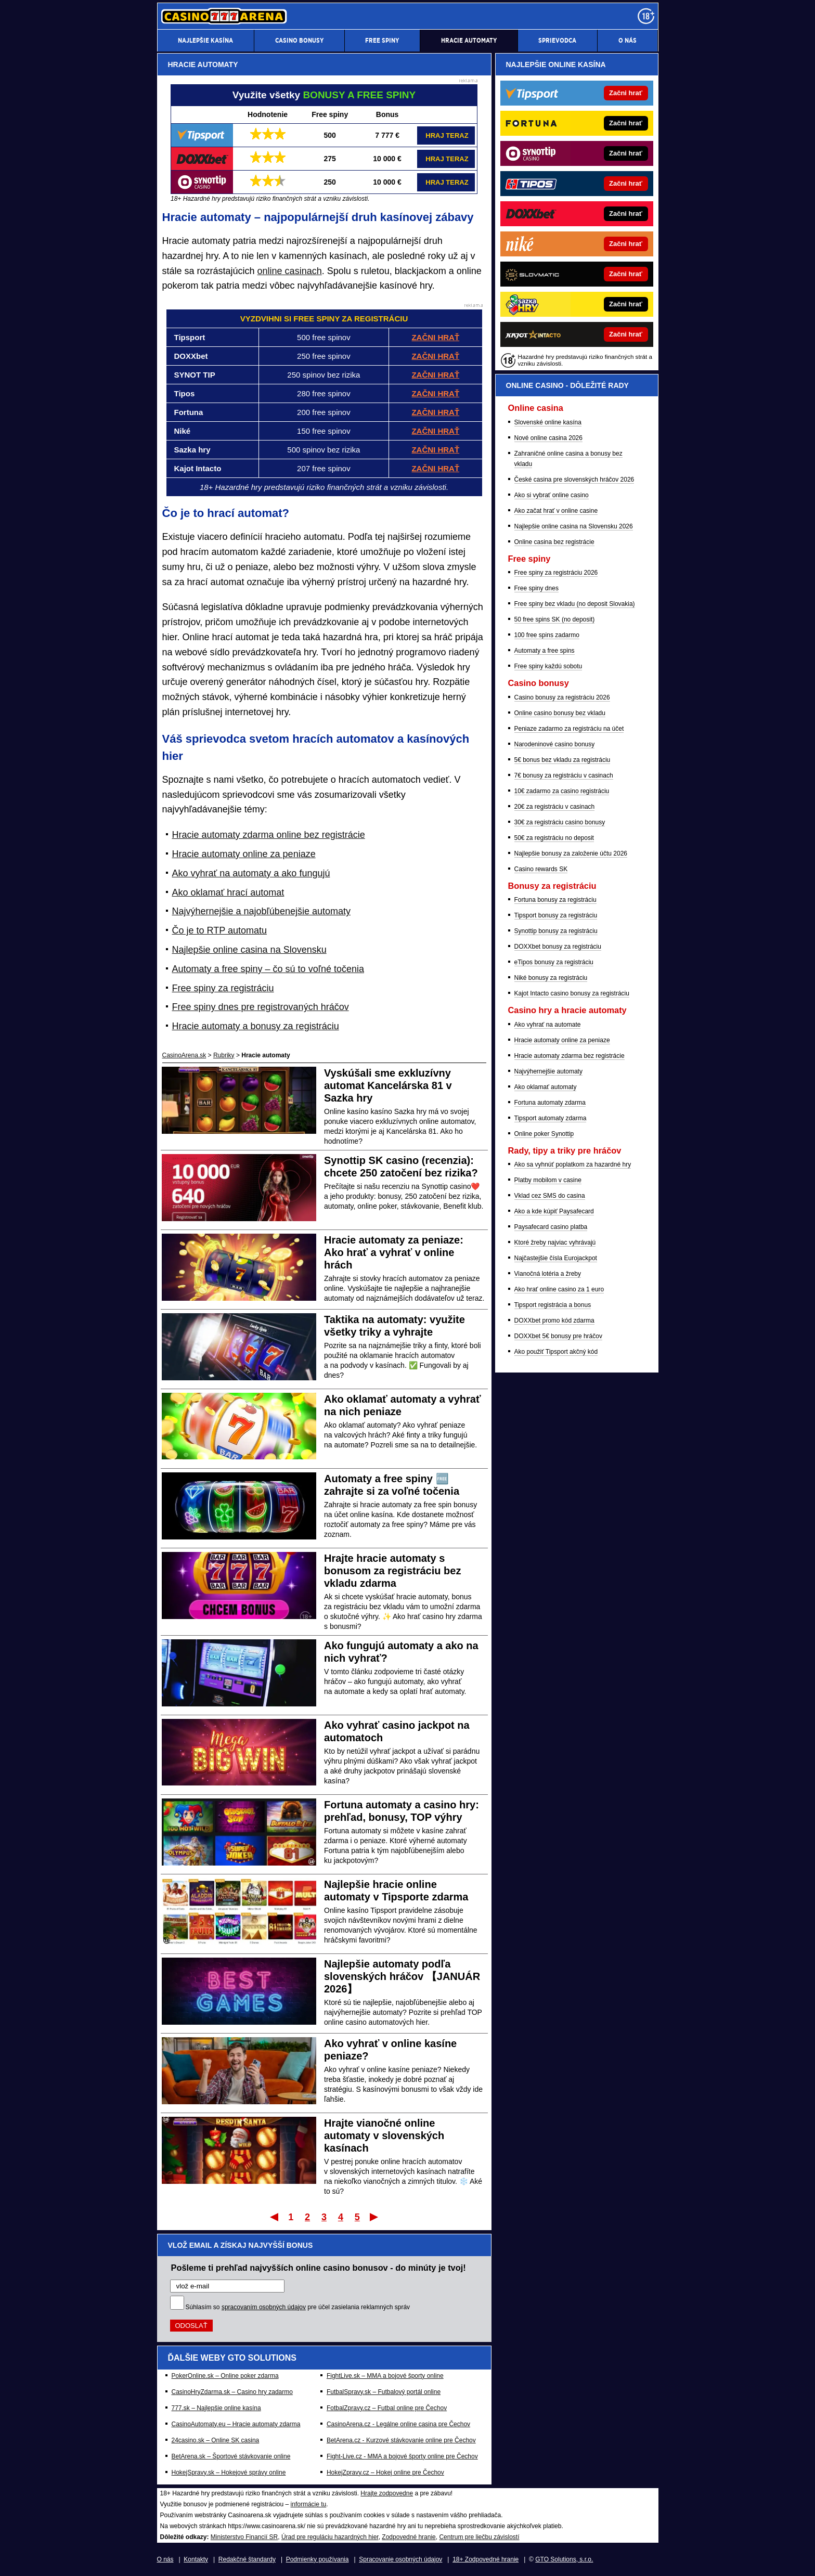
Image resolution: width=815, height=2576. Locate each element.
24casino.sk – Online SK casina (216, 2440)
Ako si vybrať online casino (551, 495)
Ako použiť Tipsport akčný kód (556, 1351)
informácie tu (309, 2504)
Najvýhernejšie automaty (548, 1071)
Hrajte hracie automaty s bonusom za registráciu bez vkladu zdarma (392, 1570)
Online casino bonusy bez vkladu (559, 713)
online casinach (289, 271)
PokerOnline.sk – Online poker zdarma (225, 2375)
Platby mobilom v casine (547, 1180)
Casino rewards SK (541, 869)
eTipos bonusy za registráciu (553, 962)
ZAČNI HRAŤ (435, 449)
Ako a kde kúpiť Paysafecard (554, 1211)
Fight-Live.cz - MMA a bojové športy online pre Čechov (402, 2456)
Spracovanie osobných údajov (400, 2559)
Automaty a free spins (544, 650)
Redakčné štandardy (247, 2559)
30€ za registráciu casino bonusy (559, 822)
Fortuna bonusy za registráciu (555, 899)
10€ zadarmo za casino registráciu (562, 791)
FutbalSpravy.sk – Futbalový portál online (384, 2392)
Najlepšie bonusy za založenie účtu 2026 (570, 853)
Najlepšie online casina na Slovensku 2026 (573, 526)
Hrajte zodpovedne (386, 2493)
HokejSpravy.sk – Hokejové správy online (229, 2472)
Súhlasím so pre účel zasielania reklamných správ (298, 2307)
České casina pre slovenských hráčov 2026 (574, 479)
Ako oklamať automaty (545, 1087)
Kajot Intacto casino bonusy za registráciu (571, 993)
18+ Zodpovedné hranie (485, 2559)
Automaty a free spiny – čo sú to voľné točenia (268, 969)
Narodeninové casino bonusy (554, 744)
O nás (165, 2559)
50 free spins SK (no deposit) (554, 619)
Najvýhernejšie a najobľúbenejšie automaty (261, 911)
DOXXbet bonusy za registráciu (557, 946)
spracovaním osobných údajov (264, 2307)
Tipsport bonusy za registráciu (556, 915)
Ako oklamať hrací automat (228, 892)
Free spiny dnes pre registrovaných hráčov (260, 1007)
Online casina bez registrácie (554, 542)
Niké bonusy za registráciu (551, 977)
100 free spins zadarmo (546, 635)
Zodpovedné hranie (408, 2537)
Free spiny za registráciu (223, 988)
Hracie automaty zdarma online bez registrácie (268, 835)
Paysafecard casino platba (551, 1227)
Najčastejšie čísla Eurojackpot (555, 1258)
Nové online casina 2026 (548, 438)
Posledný (375, 2216)
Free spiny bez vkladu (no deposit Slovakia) (574, 603)
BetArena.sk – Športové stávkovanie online (231, 2456)
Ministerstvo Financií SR (244, 2537)
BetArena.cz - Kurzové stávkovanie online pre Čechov (401, 2440)
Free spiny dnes (536, 588)
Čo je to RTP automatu (219, 930)
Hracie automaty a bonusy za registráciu (255, 1026)
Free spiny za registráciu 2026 (556, 572)
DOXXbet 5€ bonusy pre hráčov (558, 1336)
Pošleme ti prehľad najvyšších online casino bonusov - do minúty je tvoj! (318, 2267)
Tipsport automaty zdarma (550, 1118)
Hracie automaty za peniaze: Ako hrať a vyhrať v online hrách (393, 1252)
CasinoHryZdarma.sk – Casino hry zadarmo (232, 2392)
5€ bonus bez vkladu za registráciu (562, 759)
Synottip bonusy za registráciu (556, 931)
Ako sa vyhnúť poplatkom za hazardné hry (572, 1164)
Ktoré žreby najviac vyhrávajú (555, 1242)
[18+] (646, 16)
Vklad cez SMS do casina (549, 1195)
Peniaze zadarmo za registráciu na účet (569, 728)
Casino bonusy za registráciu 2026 (562, 697)
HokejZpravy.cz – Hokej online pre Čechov (385, 2472)
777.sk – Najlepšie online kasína (216, 2408)
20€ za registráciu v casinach (554, 806)
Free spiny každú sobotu (548, 666)
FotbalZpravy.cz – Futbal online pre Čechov (387, 2408)
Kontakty (196, 2559)
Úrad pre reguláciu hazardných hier (330, 2537)
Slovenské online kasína (547, 422)
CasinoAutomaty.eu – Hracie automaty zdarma (236, 2424)
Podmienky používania (317, 2559)
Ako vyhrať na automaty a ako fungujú (251, 873)
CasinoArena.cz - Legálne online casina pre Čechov (398, 2424)
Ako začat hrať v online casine (556, 510)
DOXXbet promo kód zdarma (554, 1320)
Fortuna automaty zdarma (550, 1102)
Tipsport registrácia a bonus (552, 1305)
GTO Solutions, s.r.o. (564, 2559)
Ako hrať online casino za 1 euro (559, 1289)
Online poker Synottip (544, 1133)
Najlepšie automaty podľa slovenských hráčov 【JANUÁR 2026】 (402, 1976)
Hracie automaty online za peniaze (244, 854)
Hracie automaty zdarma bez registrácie (569, 1055)
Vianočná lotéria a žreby (547, 1273)
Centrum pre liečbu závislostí (479, 2537)
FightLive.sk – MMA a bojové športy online (385, 2375)
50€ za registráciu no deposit (554, 838)
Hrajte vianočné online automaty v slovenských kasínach (384, 2135)
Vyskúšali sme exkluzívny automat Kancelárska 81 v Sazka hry (388, 1085)
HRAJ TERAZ (446, 135)
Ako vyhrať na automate (547, 1024)
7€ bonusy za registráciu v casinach (563, 775)
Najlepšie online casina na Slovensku (249, 949)
